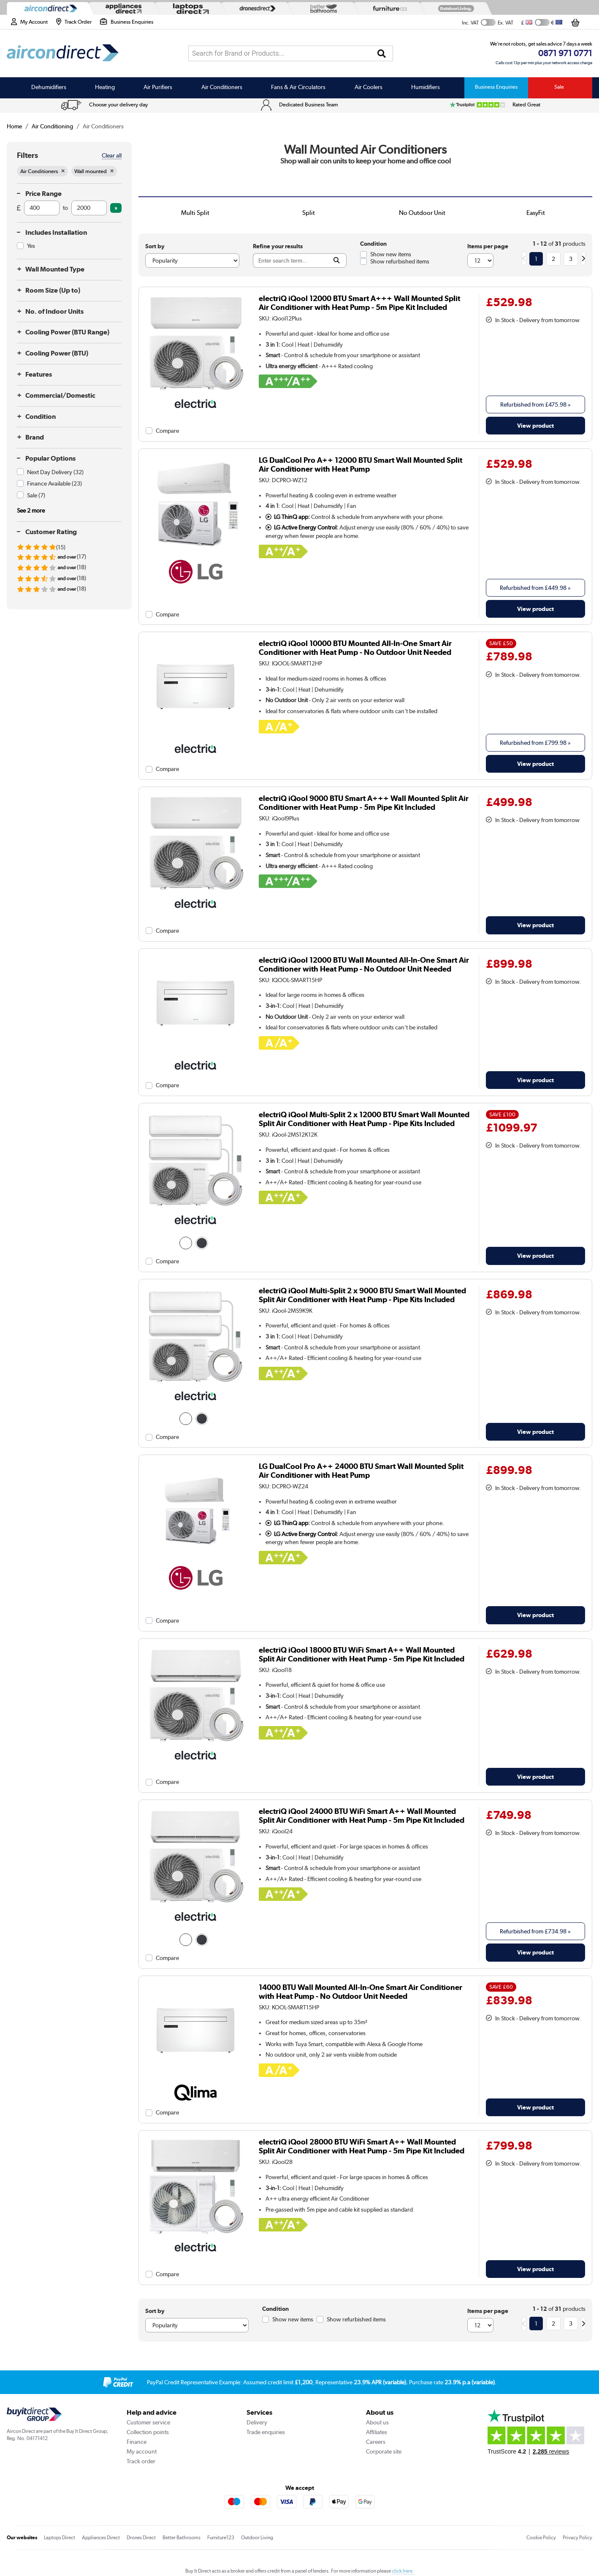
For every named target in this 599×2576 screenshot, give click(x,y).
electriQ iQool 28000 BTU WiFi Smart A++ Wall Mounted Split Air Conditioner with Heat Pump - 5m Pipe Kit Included (361, 2146)
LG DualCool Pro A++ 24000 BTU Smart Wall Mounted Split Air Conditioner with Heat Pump (361, 1470)
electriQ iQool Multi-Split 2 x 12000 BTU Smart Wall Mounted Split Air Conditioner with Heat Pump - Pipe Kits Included (364, 1119)
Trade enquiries (266, 2432)
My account (142, 2451)
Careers (375, 2441)
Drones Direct (141, 2538)
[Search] (381, 53)
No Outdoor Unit (422, 213)
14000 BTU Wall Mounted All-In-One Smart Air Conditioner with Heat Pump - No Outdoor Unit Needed (360, 1992)
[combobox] (291, 53)
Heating (105, 87)
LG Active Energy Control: (302, 527)
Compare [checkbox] (167, 430)
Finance (136, 2441)
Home (14, 126)
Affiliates (376, 2432)
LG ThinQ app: (288, 516)
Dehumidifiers (48, 87)
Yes (31, 245)
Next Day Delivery (55, 472)
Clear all (112, 155)
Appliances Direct (101, 2538)
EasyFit (535, 213)
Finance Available (54, 483)
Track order (141, 2461)
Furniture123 (220, 2538)
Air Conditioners (221, 87)
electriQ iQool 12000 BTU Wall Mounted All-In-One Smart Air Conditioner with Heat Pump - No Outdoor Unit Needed (364, 964)
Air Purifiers (158, 87)
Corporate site (383, 2451)
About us (377, 2422)
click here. (403, 2571)
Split (308, 213)
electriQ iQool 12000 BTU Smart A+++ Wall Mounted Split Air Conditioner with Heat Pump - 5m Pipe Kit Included (359, 303)
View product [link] (535, 425)
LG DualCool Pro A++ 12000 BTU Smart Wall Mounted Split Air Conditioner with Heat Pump (360, 464)
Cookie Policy (541, 2538)
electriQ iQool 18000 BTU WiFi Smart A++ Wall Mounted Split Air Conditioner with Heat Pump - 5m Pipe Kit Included (361, 1654)
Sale (559, 87)
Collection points (148, 2432)
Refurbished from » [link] (535, 404)
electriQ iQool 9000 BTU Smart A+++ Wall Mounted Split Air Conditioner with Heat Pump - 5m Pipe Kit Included (364, 803)
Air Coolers (368, 87)
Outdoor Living (257, 2538)
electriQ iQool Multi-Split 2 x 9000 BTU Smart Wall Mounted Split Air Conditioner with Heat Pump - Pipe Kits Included (362, 1295)
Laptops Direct (59, 2538)
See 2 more (31, 510)
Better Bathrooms (182, 2538)
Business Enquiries (496, 87)
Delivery (257, 2422)
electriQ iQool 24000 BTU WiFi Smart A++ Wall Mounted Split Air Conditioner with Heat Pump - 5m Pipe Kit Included (361, 1815)
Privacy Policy (577, 2538)
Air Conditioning (52, 126)
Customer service (148, 2422)
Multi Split (195, 213)
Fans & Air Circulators (298, 87)
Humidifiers (425, 87)
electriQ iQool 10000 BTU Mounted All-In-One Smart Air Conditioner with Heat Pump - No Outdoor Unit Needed (355, 648)
